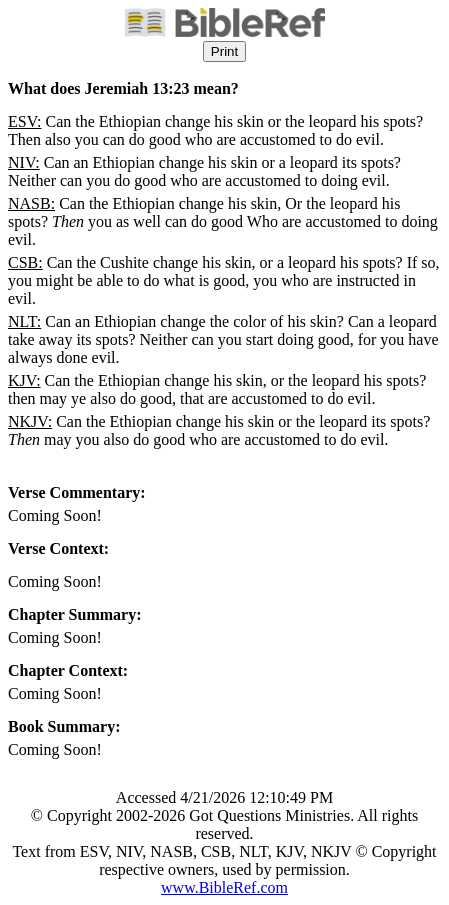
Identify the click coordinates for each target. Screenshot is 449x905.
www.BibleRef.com (224, 887)
